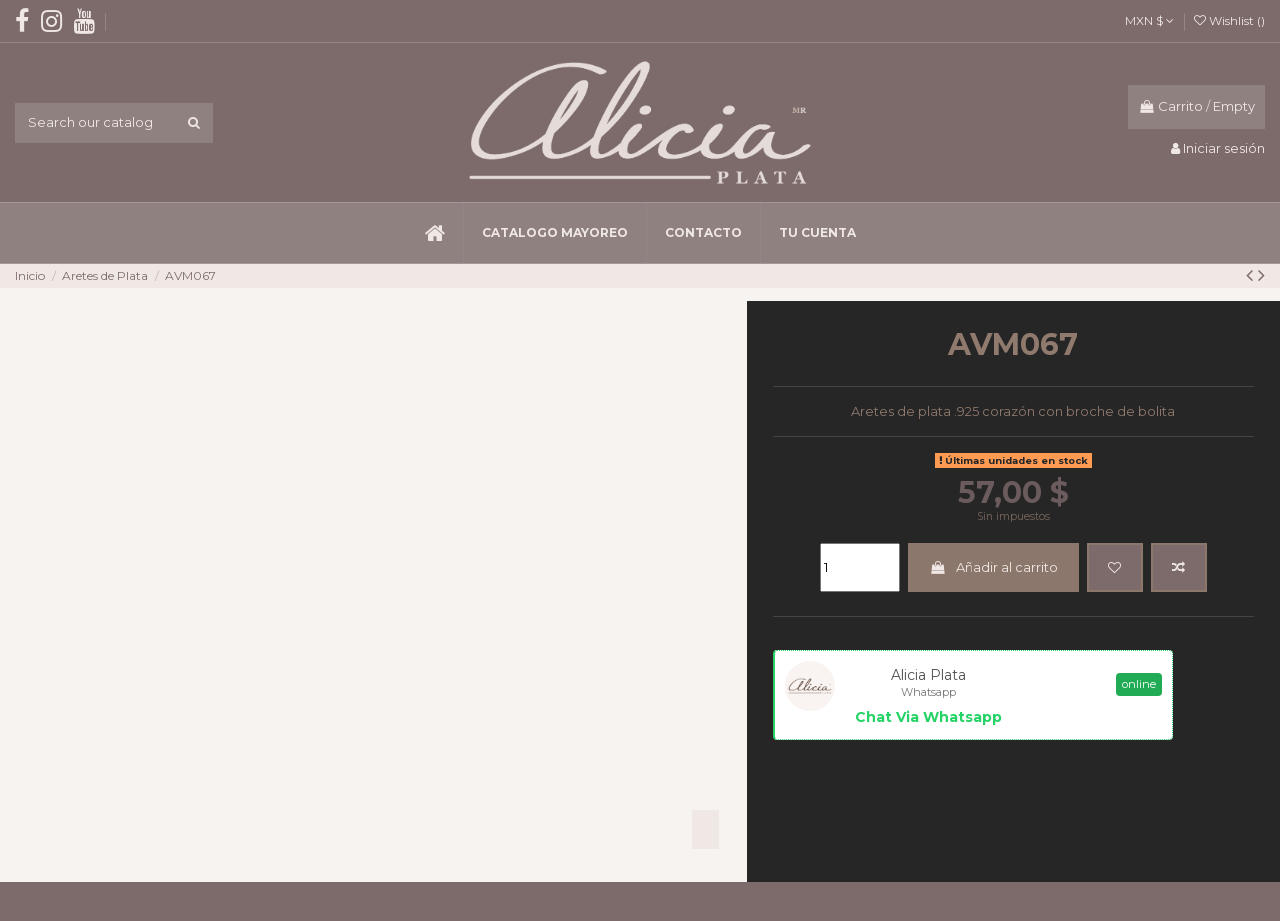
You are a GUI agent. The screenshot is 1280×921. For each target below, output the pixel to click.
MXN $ (1149, 20)
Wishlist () (1229, 20)
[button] (554, 233)
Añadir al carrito (993, 567)
